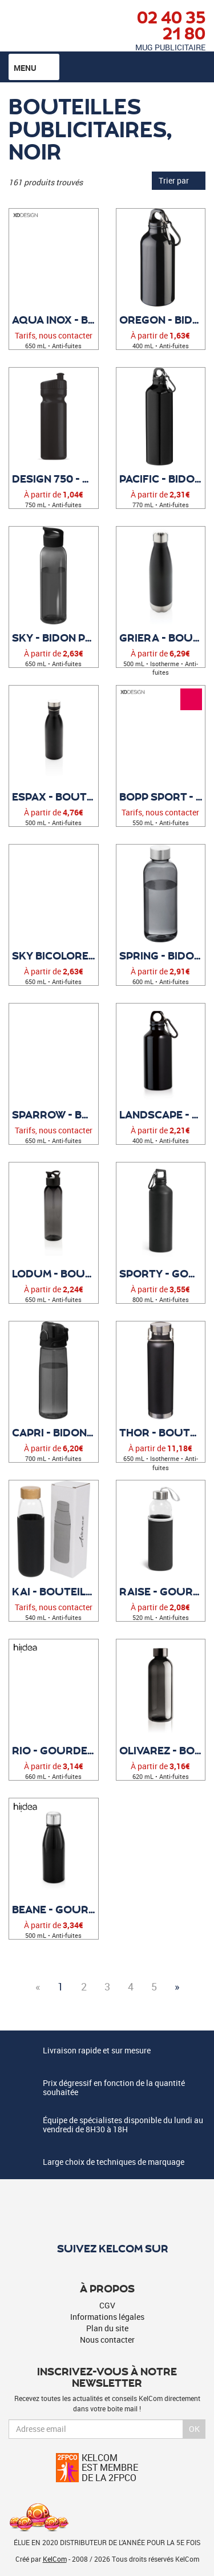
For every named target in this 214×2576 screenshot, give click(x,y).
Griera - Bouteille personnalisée (162, 637)
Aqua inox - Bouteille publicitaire (55, 319)
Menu (34, 67)
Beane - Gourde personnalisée (55, 1909)
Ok (194, 2428)
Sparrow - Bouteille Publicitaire (55, 1114)
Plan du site (107, 2328)
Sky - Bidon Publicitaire (55, 637)
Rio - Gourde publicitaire (55, 1750)
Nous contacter (107, 2339)
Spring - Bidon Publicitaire (162, 955)
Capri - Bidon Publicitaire (55, 1432)
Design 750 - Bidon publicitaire (55, 478)
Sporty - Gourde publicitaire (162, 1273)
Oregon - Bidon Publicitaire (162, 319)
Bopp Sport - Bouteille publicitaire (162, 796)
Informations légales (107, 2316)
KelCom (55, 2558)
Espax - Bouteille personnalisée (55, 796)
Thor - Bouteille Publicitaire (162, 1432)
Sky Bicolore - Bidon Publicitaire (55, 955)
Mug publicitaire (170, 47)
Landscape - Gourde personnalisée (162, 1114)
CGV (107, 2305)
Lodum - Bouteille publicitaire (55, 1273)
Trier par (179, 180)
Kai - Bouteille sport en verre (55, 1591)
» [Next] (177, 1986)
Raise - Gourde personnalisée (162, 1591)
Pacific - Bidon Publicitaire (162, 478)
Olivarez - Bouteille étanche (162, 1750)
